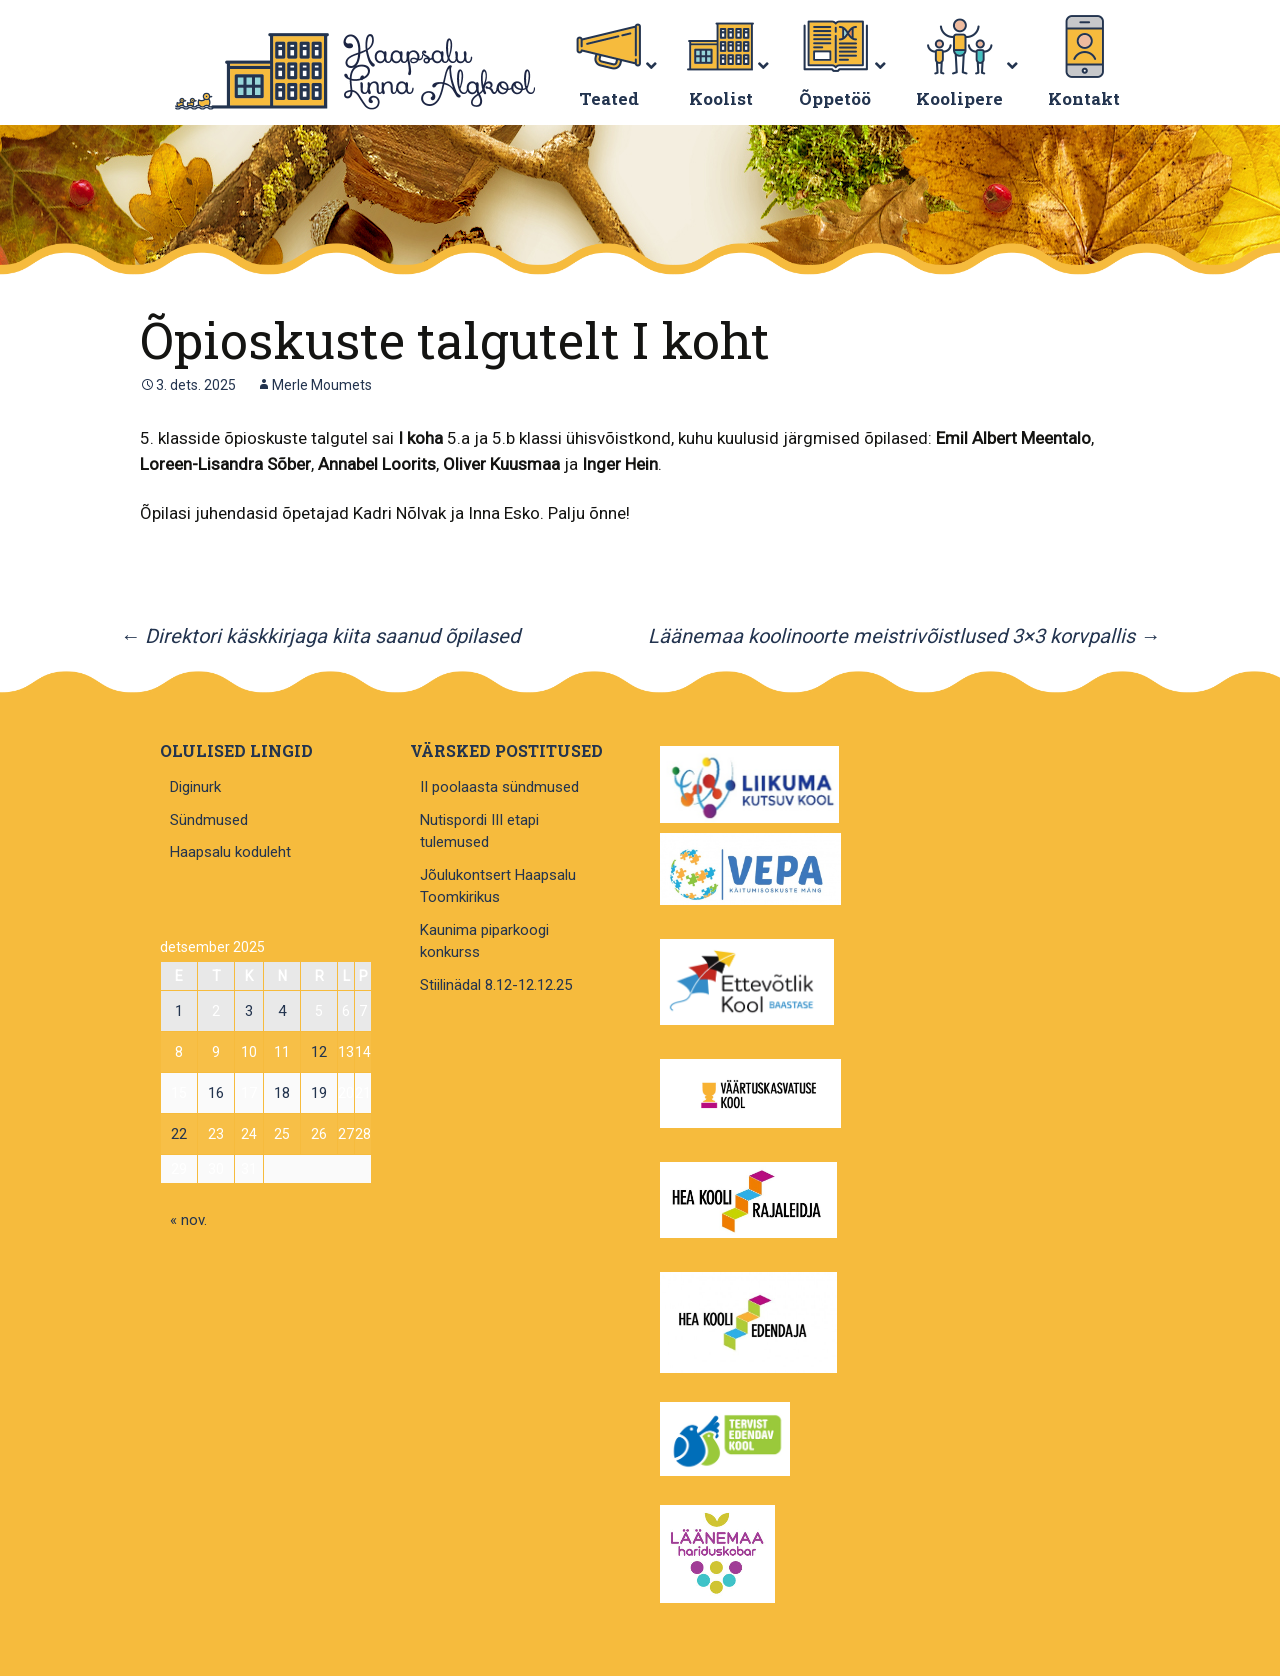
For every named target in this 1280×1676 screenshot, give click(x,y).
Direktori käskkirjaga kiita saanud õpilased (320, 636)
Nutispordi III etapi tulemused (479, 831)
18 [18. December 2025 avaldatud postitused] (282, 1093)
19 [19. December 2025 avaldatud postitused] (319, 1093)
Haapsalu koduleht (230, 852)
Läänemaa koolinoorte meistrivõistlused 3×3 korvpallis (904, 636)
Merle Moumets (322, 385)
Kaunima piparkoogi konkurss (484, 941)
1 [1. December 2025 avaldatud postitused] (179, 1011)
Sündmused (209, 820)
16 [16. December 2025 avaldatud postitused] (216, 1093)
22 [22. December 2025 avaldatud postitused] (179, 1134)
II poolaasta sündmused (499, 787)
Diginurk (195, 787)
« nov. (188, 1220)
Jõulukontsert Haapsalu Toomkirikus (498, 886)
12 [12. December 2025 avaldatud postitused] (319, 1052)
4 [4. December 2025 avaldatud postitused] (282, 1011)
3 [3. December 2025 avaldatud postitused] (249, 1011)
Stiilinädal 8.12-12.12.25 (496, 985)
